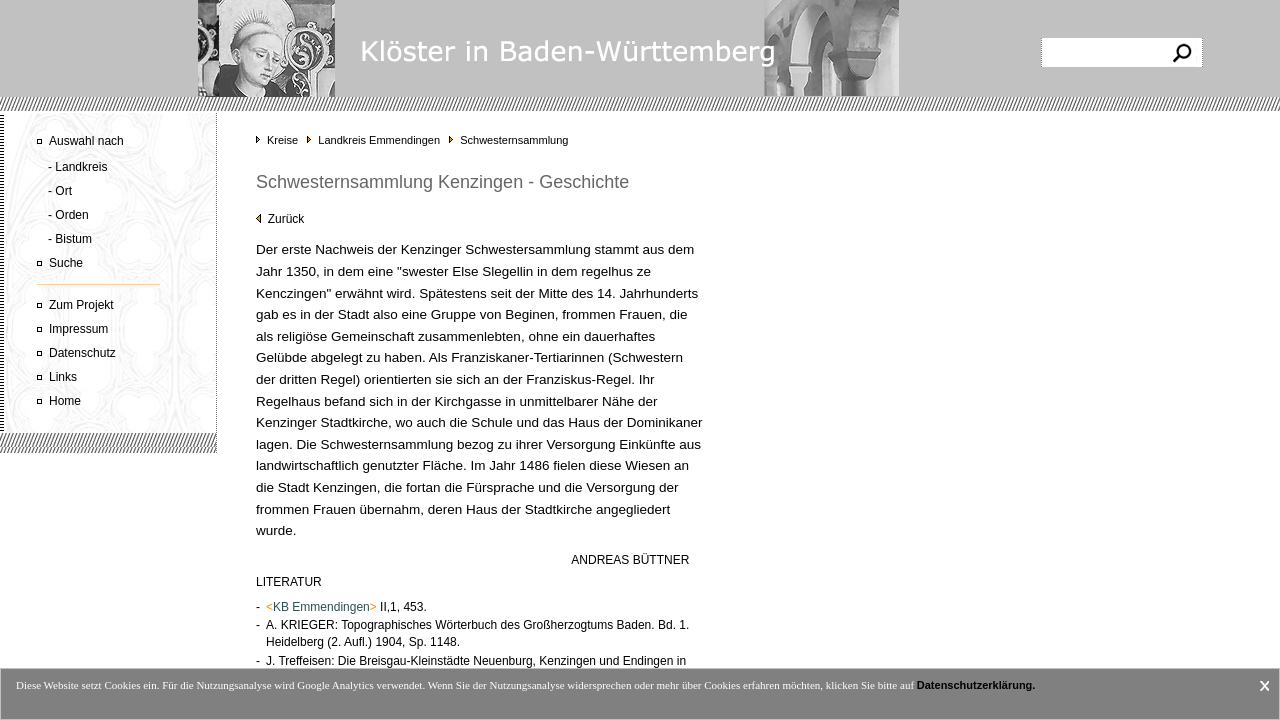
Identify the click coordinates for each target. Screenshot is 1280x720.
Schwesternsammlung (514, 140)
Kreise (282, 140)
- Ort (60, 191)
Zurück (280, 219)
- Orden (68, 215)
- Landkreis (77, 167)
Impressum (78, 329)
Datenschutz (82, 353)
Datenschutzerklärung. (976, 685)
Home (65, 401)
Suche (66, 263)
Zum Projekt (81, 305)
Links (63, 377)
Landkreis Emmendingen (379, 140)
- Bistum (70, 239)
